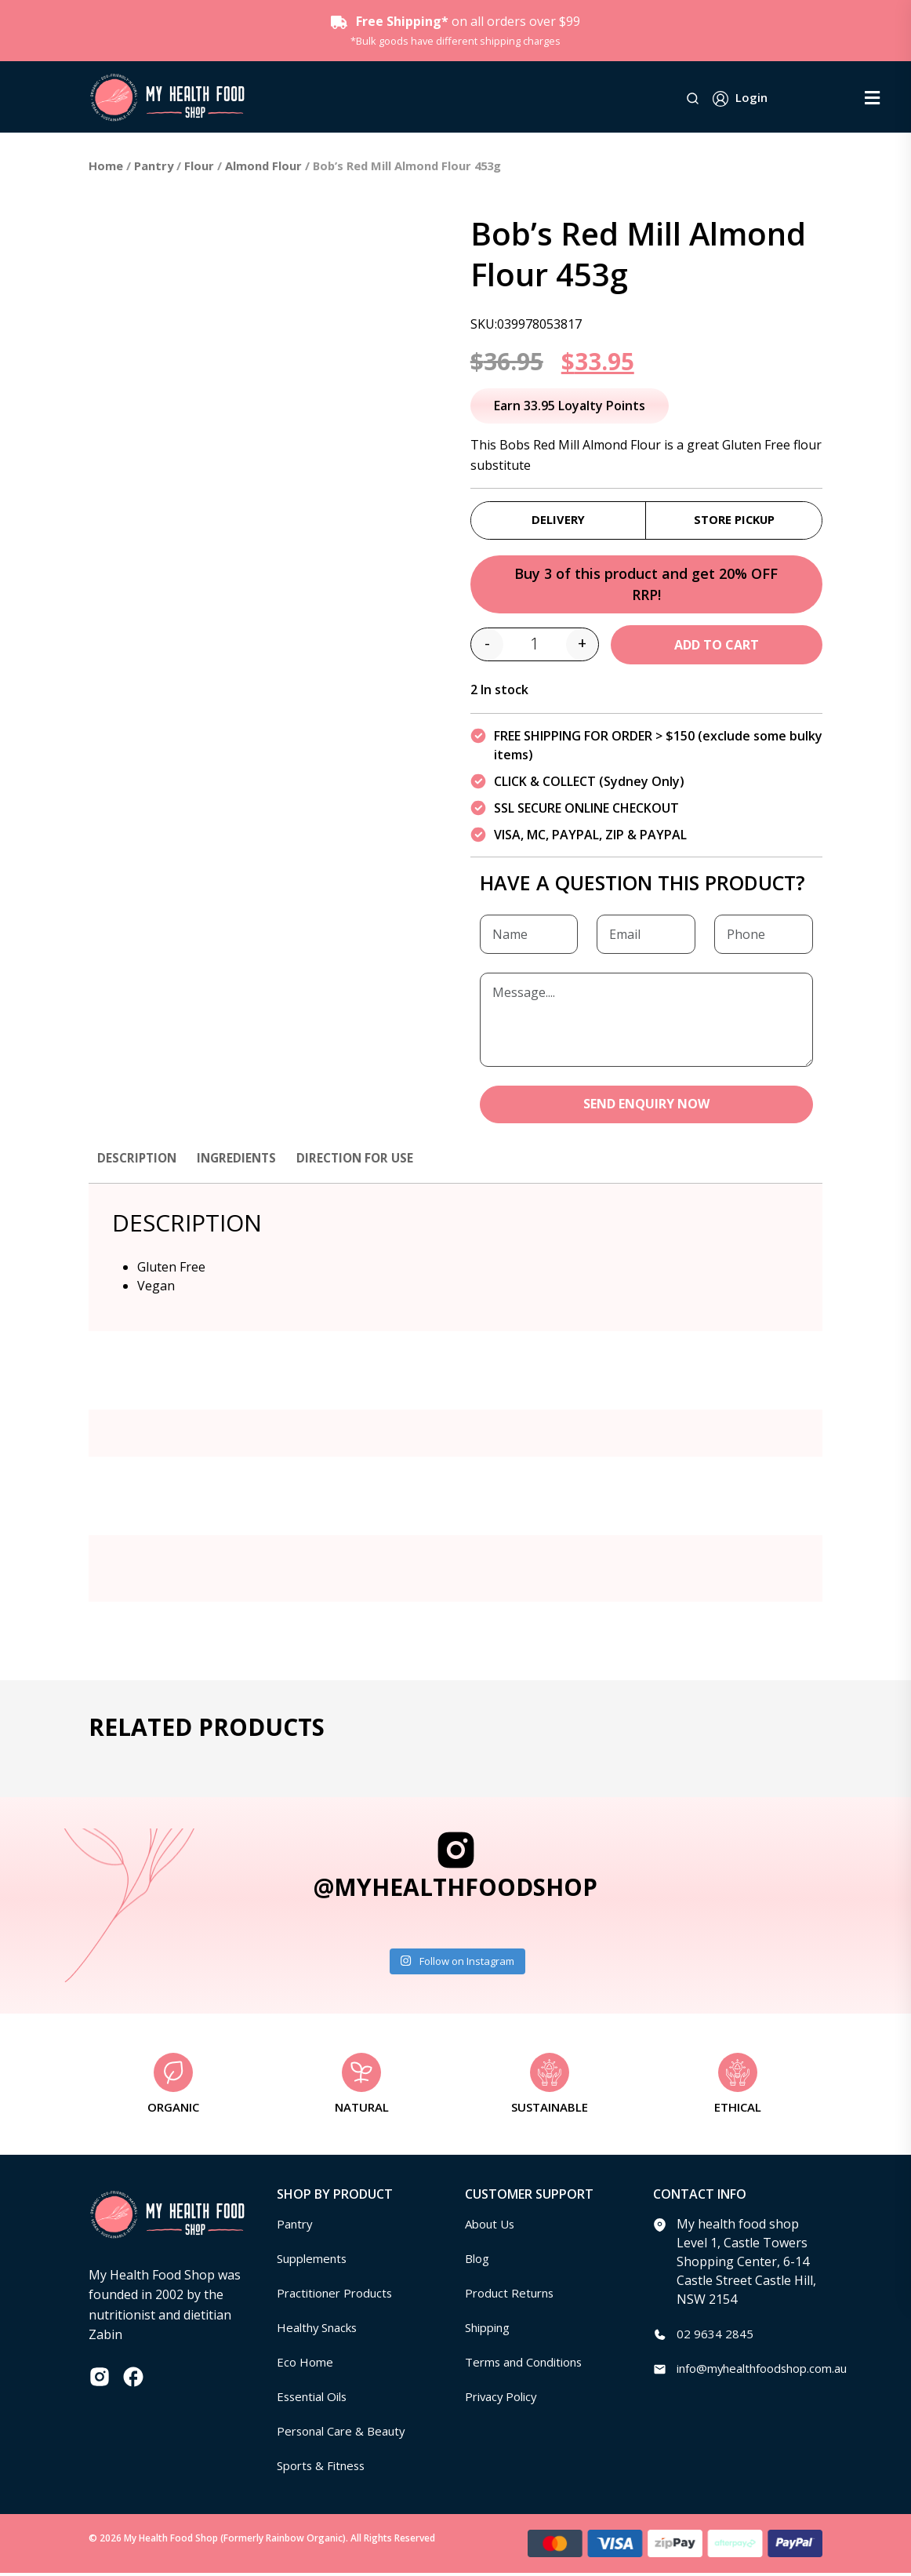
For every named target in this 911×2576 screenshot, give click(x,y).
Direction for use (364, 1161)
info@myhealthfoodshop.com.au (772, 2371)
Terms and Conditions (530, 2365)
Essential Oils (315, 2399)
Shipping (491, 2330)
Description (138, 1161)
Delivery (558, 520)
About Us (492, 2227)
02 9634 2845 (715, 2336)
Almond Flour (263, 165)
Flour (199, 165)
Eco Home (306, 2365)
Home (106, 165)
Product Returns (513, 2296)
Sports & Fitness (324, 2468)
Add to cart (716, 647)
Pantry (153, 165)
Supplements (315, 2261)
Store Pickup (734, 520)
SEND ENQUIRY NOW (646, 1107)
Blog (478, 2261)
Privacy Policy (504, 2399)
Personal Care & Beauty (346, 2434)
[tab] (139, 1169)
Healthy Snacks (321, 2330)
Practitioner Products (339, 2296)
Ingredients (242, 1161)
